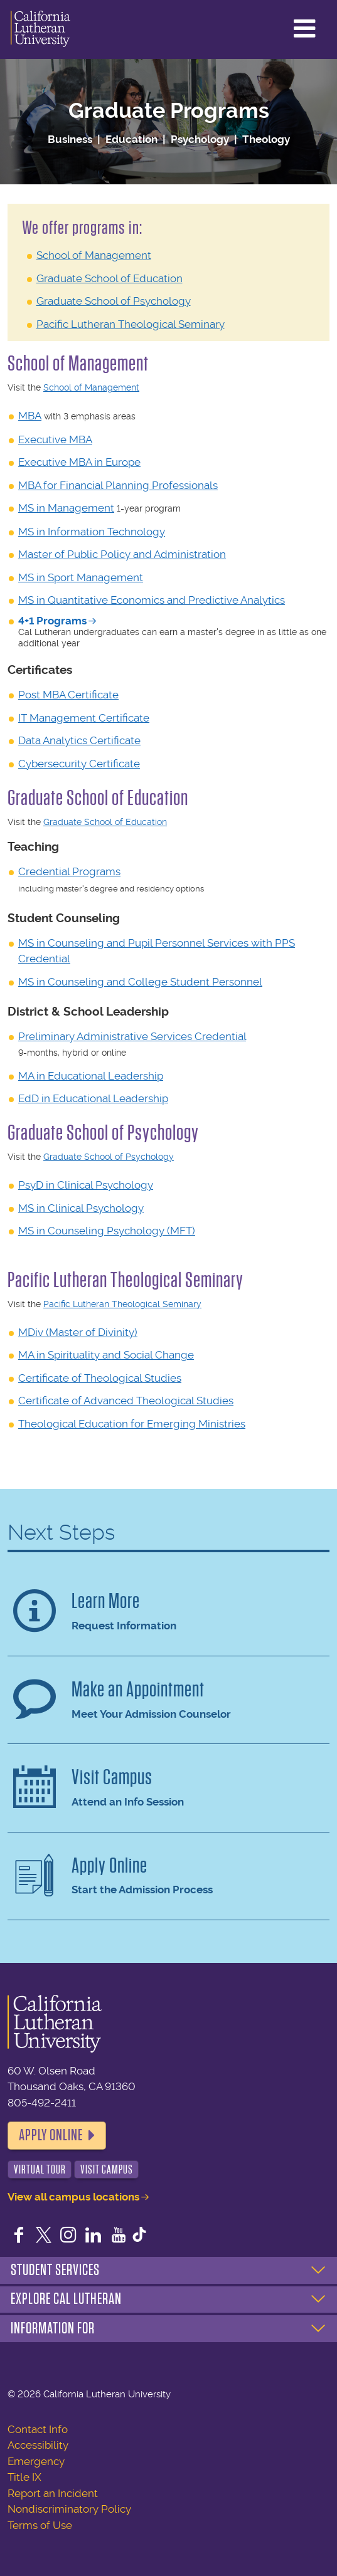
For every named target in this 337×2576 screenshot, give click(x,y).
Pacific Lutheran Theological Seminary (130, 324)
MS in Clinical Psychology (81, 1208)
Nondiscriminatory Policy (69, 2509)
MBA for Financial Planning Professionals (118, 485)
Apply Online (51, 2135)
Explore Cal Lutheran (66, 2299)
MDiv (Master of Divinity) (77, 1332)
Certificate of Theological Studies (99, 1378)
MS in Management (66, 508)
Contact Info (38, 2429)
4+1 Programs (52, 620)
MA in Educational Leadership (90, 1076)
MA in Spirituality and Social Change (106, 1354)
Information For (53, 2328)
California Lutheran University (40, 29)
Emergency (36, 2461)
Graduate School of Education (109, 278)
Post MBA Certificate (68, 694)
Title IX (24, 2477)
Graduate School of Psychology (113, 301)
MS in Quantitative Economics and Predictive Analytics (151, 600)
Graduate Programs (168, 110)
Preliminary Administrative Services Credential (132, 1036)
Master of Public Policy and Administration (122, 554)
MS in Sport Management (80, 577)
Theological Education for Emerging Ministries (131, 1423)
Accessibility (38, 2445)
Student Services (55, 2270)
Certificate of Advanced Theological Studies (125, 1400)
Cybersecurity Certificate (79, 763)
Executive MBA (55, 439)
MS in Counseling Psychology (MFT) (106, 1230)
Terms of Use (40, 2525)
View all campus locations (73, 2196)
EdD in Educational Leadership (93, 1098)
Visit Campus (106, 2169)
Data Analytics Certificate (79, 740)
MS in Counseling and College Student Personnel (140, 981)
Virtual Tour (40, 2169)
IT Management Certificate (83, 718)
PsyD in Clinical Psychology (85, 1185)
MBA (29, 415)
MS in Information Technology (91, 531)
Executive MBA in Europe (79, 462)
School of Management (93, 255)
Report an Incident (53, 2493)
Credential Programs (69, 871)
